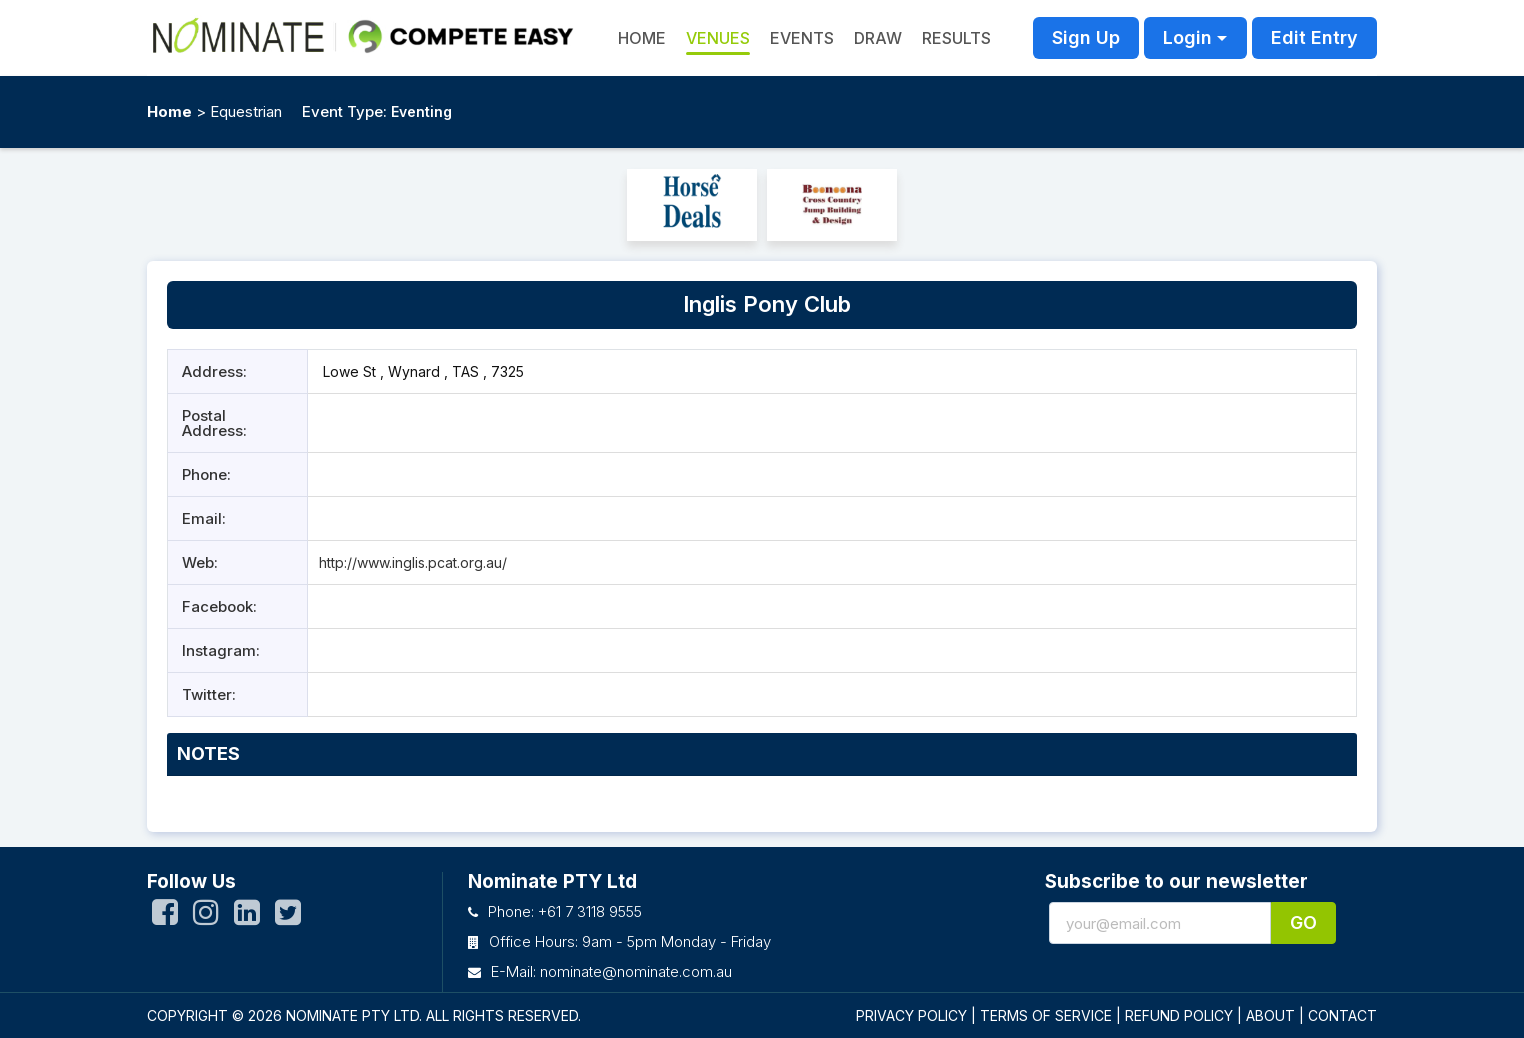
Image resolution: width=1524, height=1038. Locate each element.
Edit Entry (1314, 37)
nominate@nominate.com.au (636, 971)
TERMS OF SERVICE (1046, 1015)
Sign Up (1086, 37)
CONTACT (1342, 1015)
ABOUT (1270, 1015)
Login (1187, 37)
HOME (642, 38)
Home (169, 111)
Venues (718, 38)
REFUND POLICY (1179, 1015)
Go (1303, 922)
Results (956, 38)
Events (802, 38)
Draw (878, 38)
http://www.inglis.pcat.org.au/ (413, 562)
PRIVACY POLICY (911, 1015)
